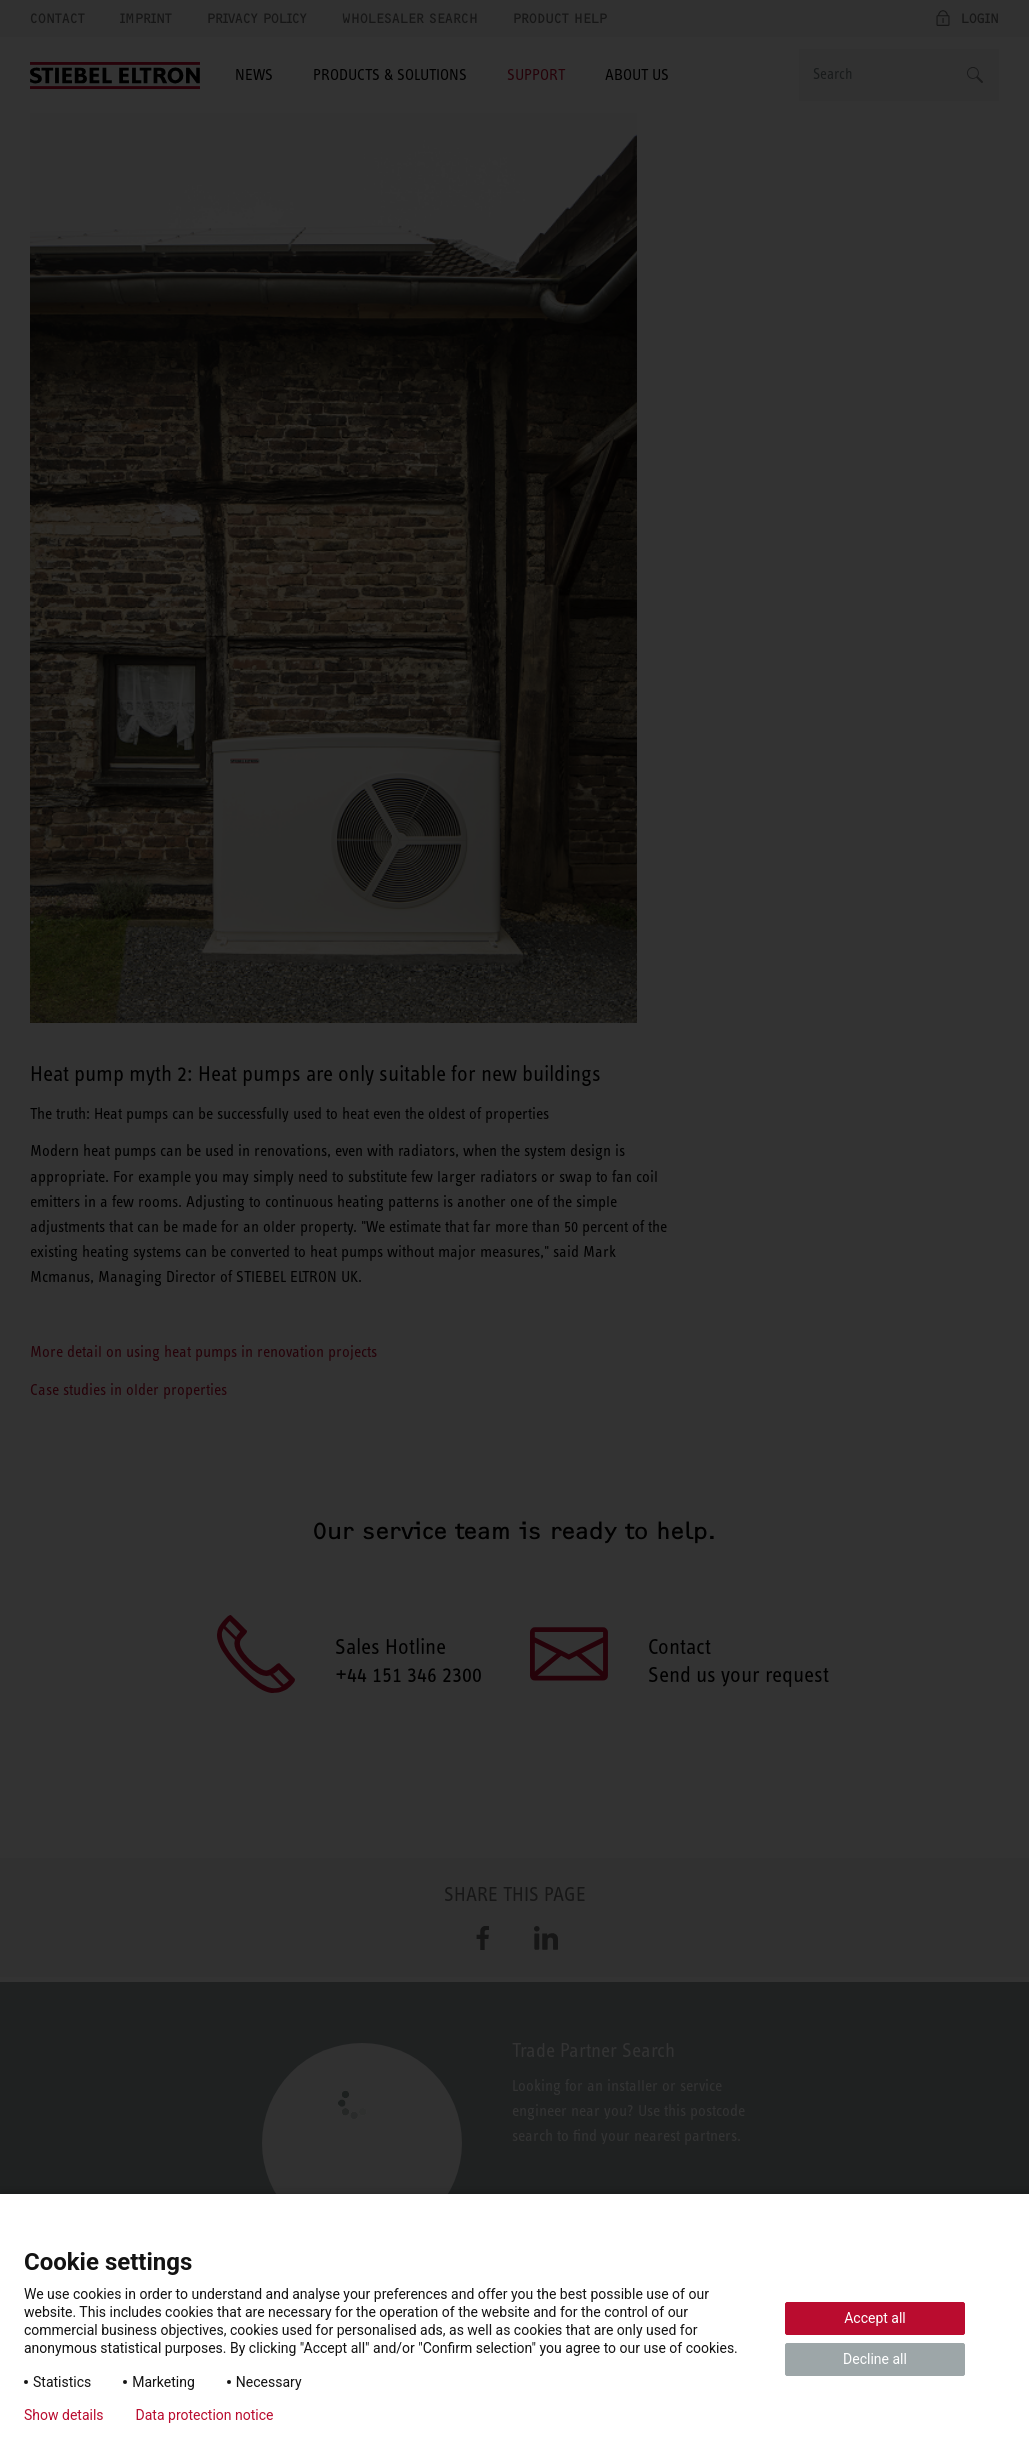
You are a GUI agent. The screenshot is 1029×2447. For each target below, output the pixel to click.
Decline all (875, 2359)
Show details (64, 2415)
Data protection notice (205, 2415)
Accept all (875, 2318)
